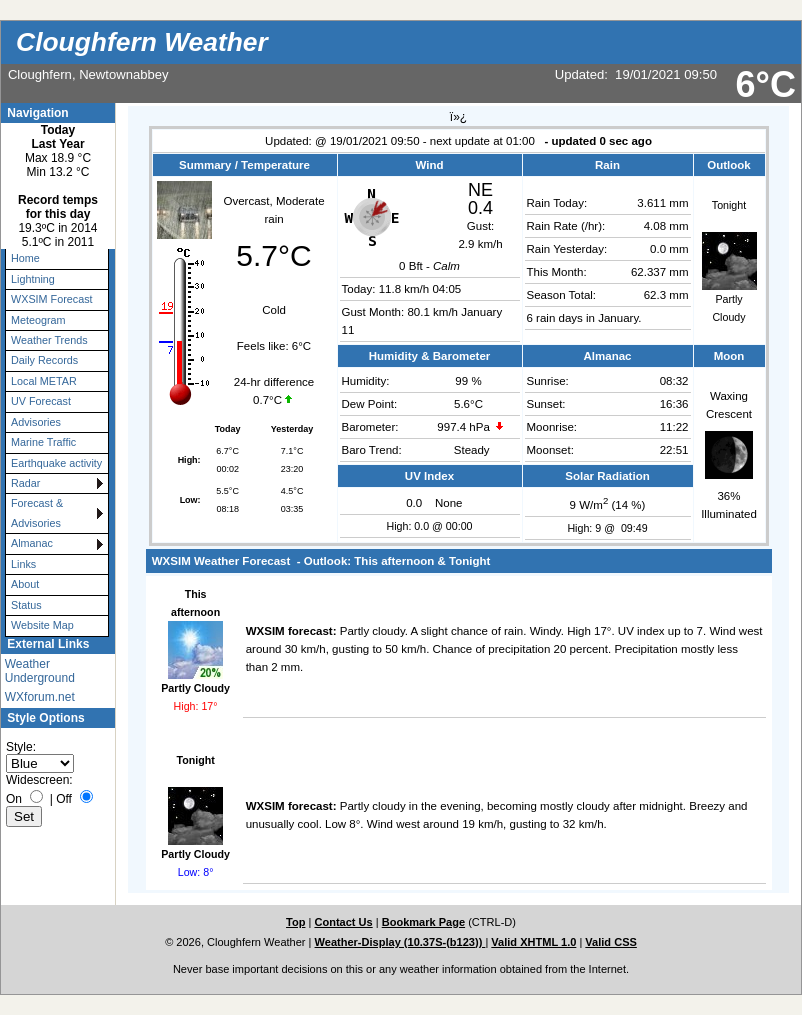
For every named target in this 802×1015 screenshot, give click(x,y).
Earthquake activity (56, 463)
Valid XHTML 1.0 (533, 942)
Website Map (42, 625)
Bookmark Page (423, 922)
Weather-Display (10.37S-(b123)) (400, 942)
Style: (21, 747)
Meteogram (38, 320)
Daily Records (44, 360)
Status (26, 605)
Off (64, 799)
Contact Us (343, 922)
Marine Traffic (43, 442)
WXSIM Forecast (52, 299)
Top (295, 922)
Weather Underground (40, 671)
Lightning (33, 279)
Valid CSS (611, 942)
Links (23, 564)
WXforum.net (40, 697)
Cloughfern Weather (142, 42)
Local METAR (44, 381)
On (14, 799)
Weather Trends (49, 340)
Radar (25, 483)
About (25, 584)
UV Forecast (41, 401)
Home (25, 258)
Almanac (32, 543)
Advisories (36, 422)
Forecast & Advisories (37, 512)
